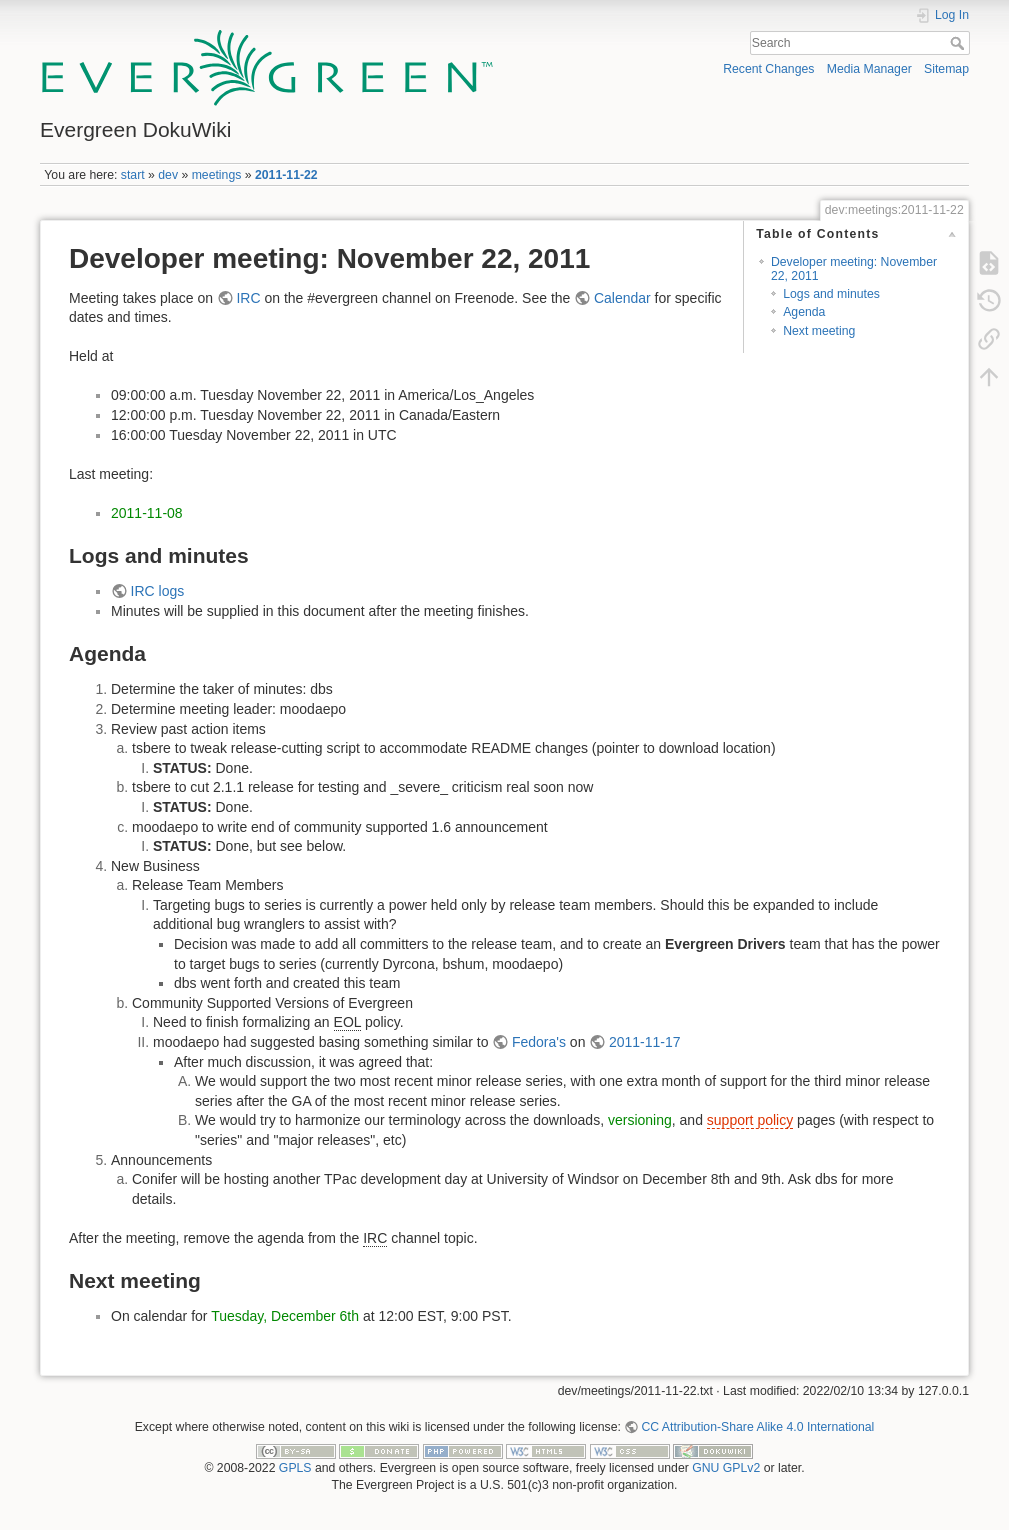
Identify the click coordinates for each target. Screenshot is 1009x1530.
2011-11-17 (645, 1042)
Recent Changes (768, 69)
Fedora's (539, 1042)
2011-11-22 (286, 175)
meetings (217, 175)
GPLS (295, 1468)
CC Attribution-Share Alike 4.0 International (757, 1427)
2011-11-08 (147, 513)
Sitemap (946, 69)
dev (168, 175)
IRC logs (158, 591)
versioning (640, 1120)
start (133, 175)
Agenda (804, 312)
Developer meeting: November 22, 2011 (854, 268)
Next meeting (819, 331)
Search (959, 43)
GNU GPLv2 (726, 1468)
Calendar (622, 298)
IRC (248, 298)
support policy (750, 1120)
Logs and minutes (831, 294)
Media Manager (869, 69)
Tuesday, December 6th (285, 1316)
